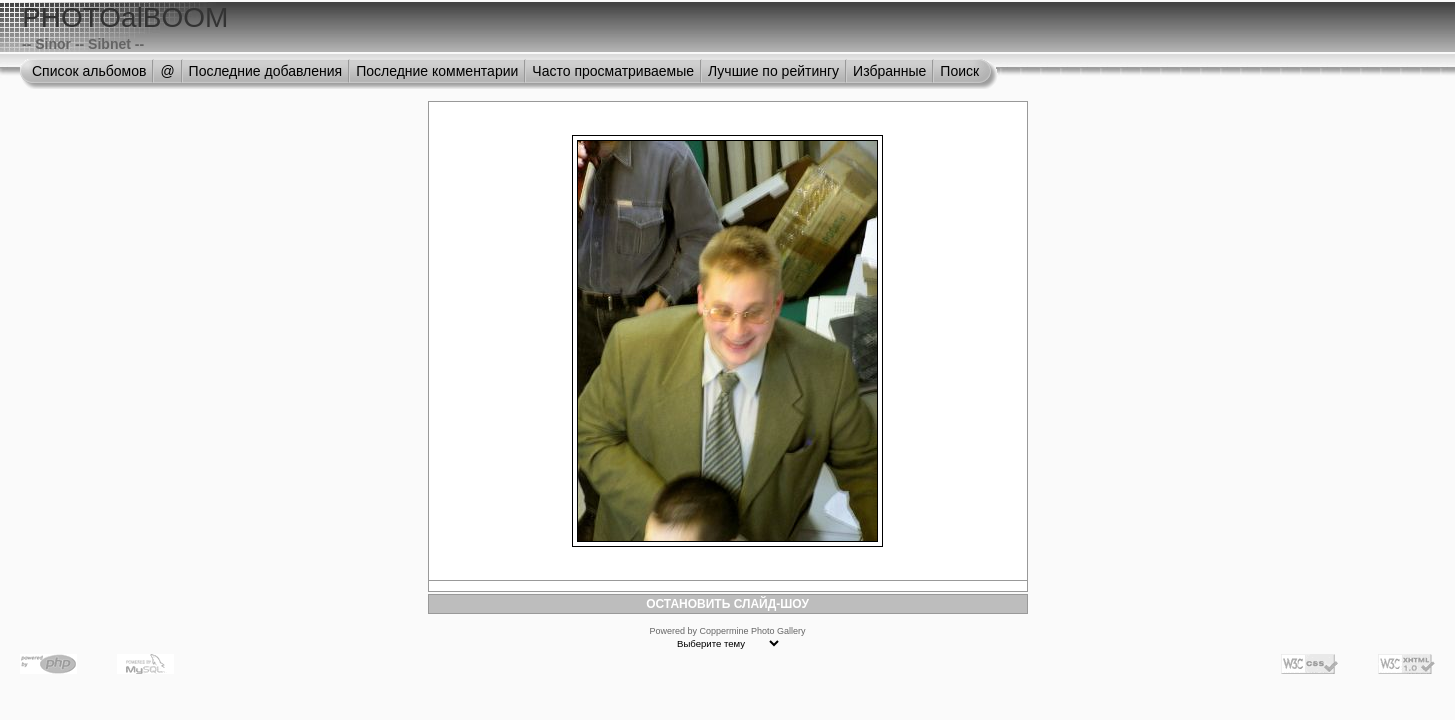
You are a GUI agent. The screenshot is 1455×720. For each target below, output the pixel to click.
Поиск (959, 71)
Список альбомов (89, 71)
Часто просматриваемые (613, 71)
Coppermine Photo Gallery (752, 631)
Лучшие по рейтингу (773, 71)
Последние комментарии (437, 71)
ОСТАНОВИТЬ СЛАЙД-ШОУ (727, 604)
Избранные (889, 71)
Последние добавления (266, 71)
